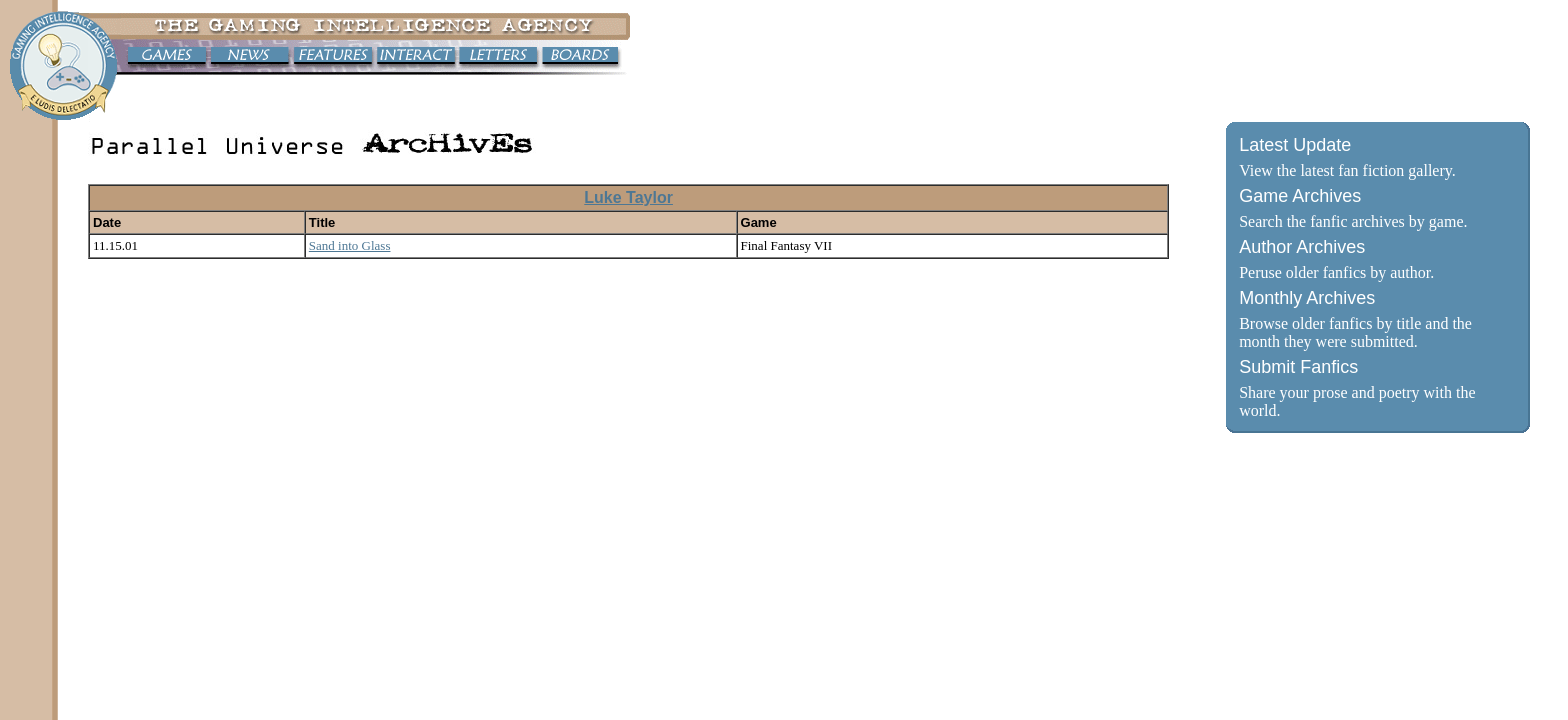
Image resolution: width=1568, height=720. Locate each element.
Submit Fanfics (1298, 367)
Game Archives (1300, 196)
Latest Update (1295, 145)
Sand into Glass (350, 245)
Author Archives (1302, 247)
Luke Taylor (628, 197)
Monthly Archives (1307, 298)
